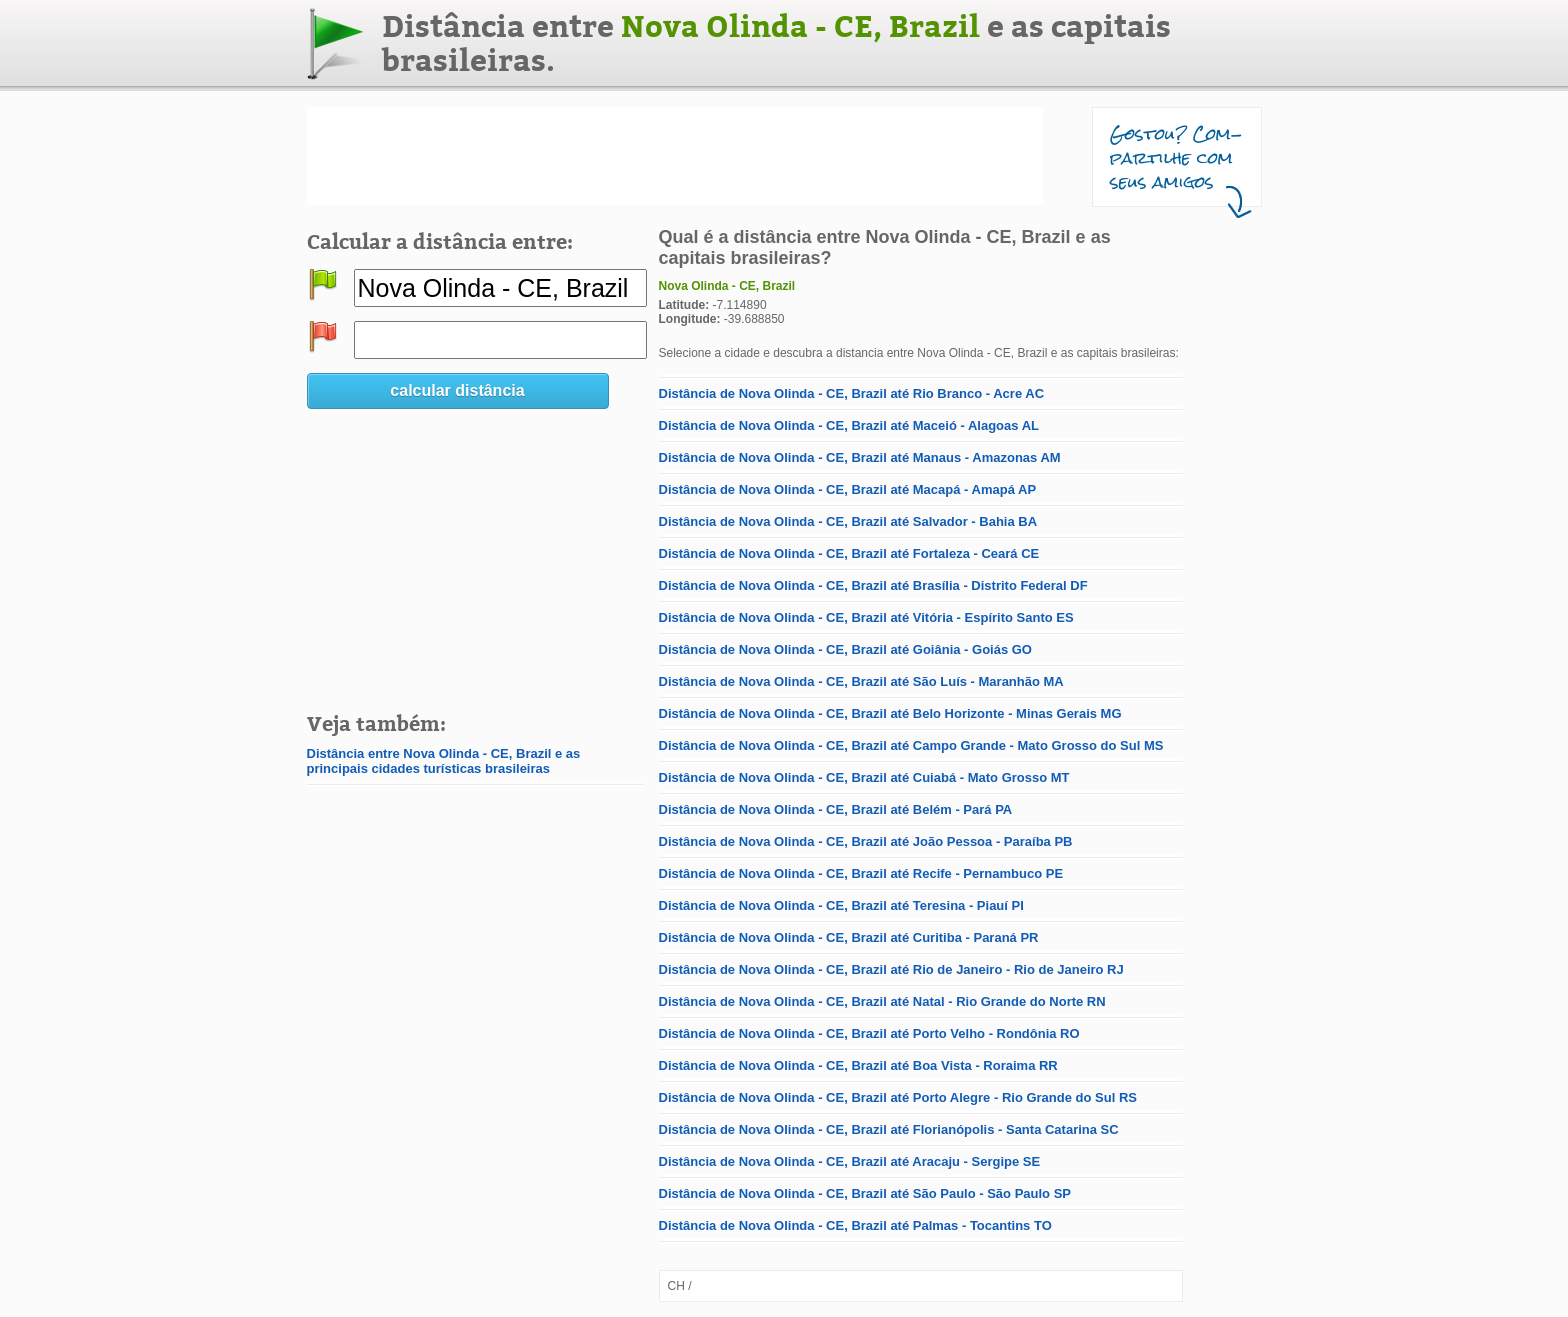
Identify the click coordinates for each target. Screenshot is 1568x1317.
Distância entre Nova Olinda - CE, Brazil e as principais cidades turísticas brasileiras (444, 761)
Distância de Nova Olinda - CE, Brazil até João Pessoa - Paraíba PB (866, 841)
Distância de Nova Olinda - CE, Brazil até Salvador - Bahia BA (848, 521)
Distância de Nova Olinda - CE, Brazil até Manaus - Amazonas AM (860, 457)
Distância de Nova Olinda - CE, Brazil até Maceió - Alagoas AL (849, 425)
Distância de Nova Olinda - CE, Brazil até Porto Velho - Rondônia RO (869, 1033)
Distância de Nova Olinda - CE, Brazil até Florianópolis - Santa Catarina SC (889, 1129)
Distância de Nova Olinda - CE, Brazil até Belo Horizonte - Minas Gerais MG (890, 713)
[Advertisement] (675, 156)
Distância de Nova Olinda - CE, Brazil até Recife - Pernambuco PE (861, 873)
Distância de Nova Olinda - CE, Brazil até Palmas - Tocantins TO (855, 1225)
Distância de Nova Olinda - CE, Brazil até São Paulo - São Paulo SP (865, 1193)
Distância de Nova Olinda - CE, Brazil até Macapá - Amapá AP (848, 489)
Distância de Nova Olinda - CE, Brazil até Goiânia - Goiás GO (845, 649)
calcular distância (457, 390)
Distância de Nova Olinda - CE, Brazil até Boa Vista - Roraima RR (858, 1065)
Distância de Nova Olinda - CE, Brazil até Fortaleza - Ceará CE (849, 553)
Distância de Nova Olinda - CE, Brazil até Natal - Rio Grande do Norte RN (882, 1001)
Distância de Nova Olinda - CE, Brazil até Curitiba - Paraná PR (849, 937)
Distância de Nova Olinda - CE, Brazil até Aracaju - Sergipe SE (850, 1161)
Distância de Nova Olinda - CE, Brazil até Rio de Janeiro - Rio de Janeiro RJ (891, 969)
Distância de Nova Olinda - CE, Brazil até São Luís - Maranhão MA (861, 681)
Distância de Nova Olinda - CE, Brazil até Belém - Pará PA (836, 809)
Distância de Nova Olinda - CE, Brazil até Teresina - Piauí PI (841, 905)
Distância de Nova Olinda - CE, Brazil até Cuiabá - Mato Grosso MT (864, 777)
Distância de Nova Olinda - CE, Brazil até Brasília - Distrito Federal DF (873, 585)
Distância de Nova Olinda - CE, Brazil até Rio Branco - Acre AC (852, 393)
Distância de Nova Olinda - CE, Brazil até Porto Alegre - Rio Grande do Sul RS (898, 1097)
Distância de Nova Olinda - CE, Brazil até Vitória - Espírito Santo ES (866, 617)
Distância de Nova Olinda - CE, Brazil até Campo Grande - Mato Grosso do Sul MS (911, 745)
